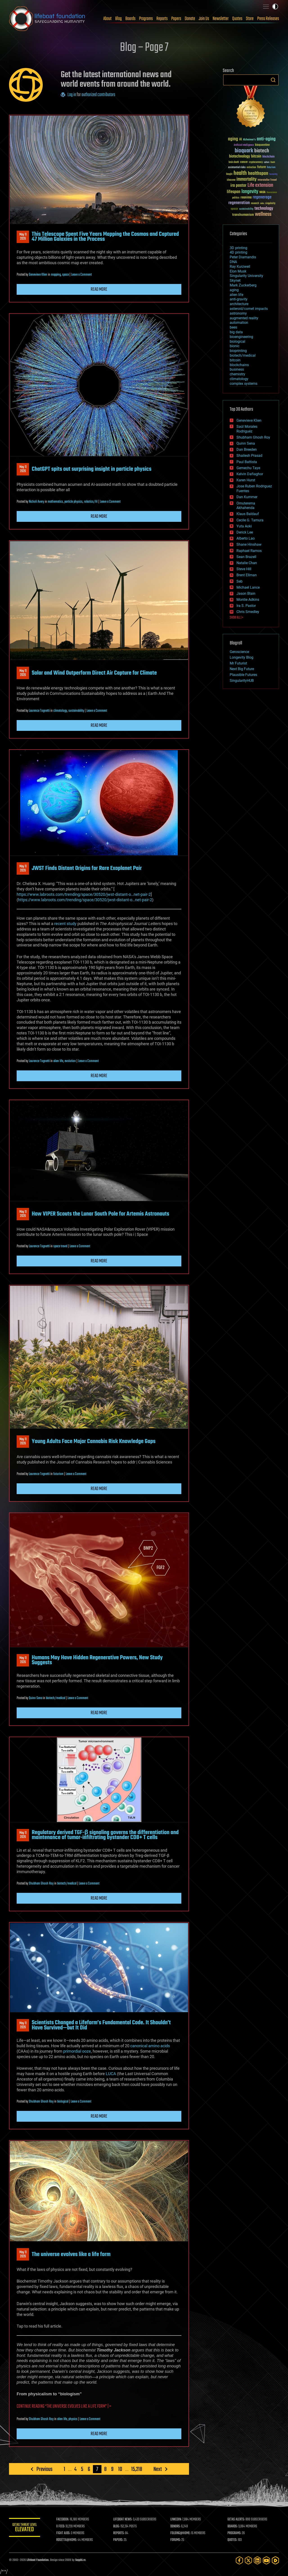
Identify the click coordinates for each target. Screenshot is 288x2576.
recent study (65, 923)
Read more (99, 289)
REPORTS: (119, 2533)
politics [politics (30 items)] (235, 197)
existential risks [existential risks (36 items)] (236, 167)
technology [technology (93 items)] (263, 208)
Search (273, 79)
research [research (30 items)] (255, 203)
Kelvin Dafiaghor (249, 474)
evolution (70, 1061)
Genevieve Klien (38, 275)
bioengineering (241, 337)
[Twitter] (248, 2560)
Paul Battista (246, 462)
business (237, 369)
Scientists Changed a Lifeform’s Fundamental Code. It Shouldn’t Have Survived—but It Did (101, 2025)
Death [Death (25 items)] (272, 162)
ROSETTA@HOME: (67, 2540)
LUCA (111, 2073)
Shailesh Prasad (249, 455)
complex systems (243, 383)
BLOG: (117, 2526)
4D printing (238, 252)
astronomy (238, 313)
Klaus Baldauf (247, 514)
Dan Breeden (246, 449)
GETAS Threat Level (25, 2528)
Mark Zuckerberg (243, 285)
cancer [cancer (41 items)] (244, 162)
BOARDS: (233, 2526)
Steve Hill (243, 569)
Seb (239, 581)
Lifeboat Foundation (38, 2560)
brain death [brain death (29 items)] (234, 162)
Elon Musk (238, 271)
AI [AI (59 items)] (240, 139)
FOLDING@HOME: (181, 2533)
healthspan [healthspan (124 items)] (258, 173)
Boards (130, 18)
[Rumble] (275, 2560)
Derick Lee (244, 532)
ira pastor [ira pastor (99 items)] (238, 185)
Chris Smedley (247, 612)
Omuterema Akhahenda (245, 505)
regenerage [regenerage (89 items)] (262, 197)
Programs (146, 18)
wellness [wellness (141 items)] (263, 214)
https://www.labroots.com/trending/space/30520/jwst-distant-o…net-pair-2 (84, 894)
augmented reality (244, 318)
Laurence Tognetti (39, 711)
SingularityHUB (242, 680)
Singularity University (246, 276)
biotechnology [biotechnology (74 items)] (239, 156)
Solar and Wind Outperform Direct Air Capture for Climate (94, 673)
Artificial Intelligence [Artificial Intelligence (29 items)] (244, 145)
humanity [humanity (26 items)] (273, 174)
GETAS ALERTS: (236, 2519)
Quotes (237, 18)
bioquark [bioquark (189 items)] (244, 151)
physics (72, 2419)
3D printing (238, 248)
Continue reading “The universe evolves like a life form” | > (64, 2406)
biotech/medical (55, 1698)
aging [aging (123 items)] (233, 139)
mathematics (55, 502)
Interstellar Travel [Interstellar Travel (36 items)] (267, 180)
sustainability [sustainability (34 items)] (246, 209)
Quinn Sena (35, 1698)
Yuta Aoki (244, 526)
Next (157, 2469)
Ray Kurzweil (240, 266)
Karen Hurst (245, 480)
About (107, 18)
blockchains (239, 365)
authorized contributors (98, 95)
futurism (58, 1474)
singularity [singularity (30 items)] (270, 203)
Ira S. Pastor (246, 605)
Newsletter (221, 18)
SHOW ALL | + (236, 618)
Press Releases (268, 18)
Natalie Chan (246, 563)
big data (236, 332)
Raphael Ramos (249, 551)
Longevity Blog (241, 657)
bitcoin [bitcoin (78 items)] (256, 156)
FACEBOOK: (63, 2519)
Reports (162, 18)
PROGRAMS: (234, 2533)
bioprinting (238, 351)
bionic (234, 346)
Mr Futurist (238, 663)
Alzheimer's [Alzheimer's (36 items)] (249, 140)
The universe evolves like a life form (71, 2254)
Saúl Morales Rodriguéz (246, 428)
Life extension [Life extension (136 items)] (260, 185)
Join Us (204, 18)
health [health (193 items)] (240, 173)
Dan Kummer (246, 497)
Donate (190, 18)
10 (120, 2469)
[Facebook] (239, 2560)
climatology (60, 711)
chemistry (237, 374)
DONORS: (176, 2526)
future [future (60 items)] (261, 167)
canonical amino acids (150, 2045)
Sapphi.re (80, 2560)
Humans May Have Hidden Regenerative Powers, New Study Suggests (97, 1660)
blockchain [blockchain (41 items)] (268, 157)
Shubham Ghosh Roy (41, 1884)
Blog (118, 18)
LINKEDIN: (176, 2519)
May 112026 (23, 237)
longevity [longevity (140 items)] (249, 192)
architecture (239, 304)
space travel (60, 1246)
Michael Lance (248, 587)
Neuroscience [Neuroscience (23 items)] (272, 192)
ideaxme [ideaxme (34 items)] (231, 180)
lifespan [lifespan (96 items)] (233, 191)
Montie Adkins (247, 599)
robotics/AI (91, 502)
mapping (56, 275)
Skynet (235, 280)
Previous (44, 2469)
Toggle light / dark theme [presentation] (275, 6)
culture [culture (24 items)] (266, 162)
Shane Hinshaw (248, 544)
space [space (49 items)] (234, 209)
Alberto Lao (245, 538)
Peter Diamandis (243, 257)
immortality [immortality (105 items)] (246, 179)
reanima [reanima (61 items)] (246, 197)
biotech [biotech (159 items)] (261, 151)
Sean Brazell (246, 557)
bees (233, 327)
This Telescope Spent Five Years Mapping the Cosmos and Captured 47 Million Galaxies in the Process (105, 237)
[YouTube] (266, 2560)
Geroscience (239, 652)
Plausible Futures (243, 675)
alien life (58, 1061)
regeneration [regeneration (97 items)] (239, 202)
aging (234, 290)
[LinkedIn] (257, 2560)
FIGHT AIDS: (64, 2533)
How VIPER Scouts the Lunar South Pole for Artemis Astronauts (100, 1213)
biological (62, 2102)
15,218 (136, 2469)
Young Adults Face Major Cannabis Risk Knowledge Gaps (93, 1441)
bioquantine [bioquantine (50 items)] (262, 145)
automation (239, 322)
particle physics (73, 502)
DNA (233, 262)
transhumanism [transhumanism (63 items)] (243, 215)
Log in (72, 95)
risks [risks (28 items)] (262, 203)
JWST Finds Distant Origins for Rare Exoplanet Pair (87, 868)
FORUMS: (176, 2540)
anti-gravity (239, 299)
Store (250, 18)
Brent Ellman (246, 575)
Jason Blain (245, 593)
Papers (176, 18)
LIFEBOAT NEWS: (123, 2519)
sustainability (76, 711)
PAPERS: (119, 2540)
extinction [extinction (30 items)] (251, 167)
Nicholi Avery (36, 502)
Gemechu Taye (248, 468)
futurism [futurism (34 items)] (271, 167)
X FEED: (61, 2526)
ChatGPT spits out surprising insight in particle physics (91, 469)
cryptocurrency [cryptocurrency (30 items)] (256, 162)
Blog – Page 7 (144, 47)
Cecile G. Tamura (249, 520)
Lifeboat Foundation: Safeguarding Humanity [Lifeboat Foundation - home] (47, 18)
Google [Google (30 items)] (229, 174)
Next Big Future (242, 669)
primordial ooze (77, 2051)
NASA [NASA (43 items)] (262, 192)
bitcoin (235, 360)
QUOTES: (232, 2540)
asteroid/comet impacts (249, 308)
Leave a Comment (81, 275)
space (65, 275)
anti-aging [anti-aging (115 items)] (266, 139)
